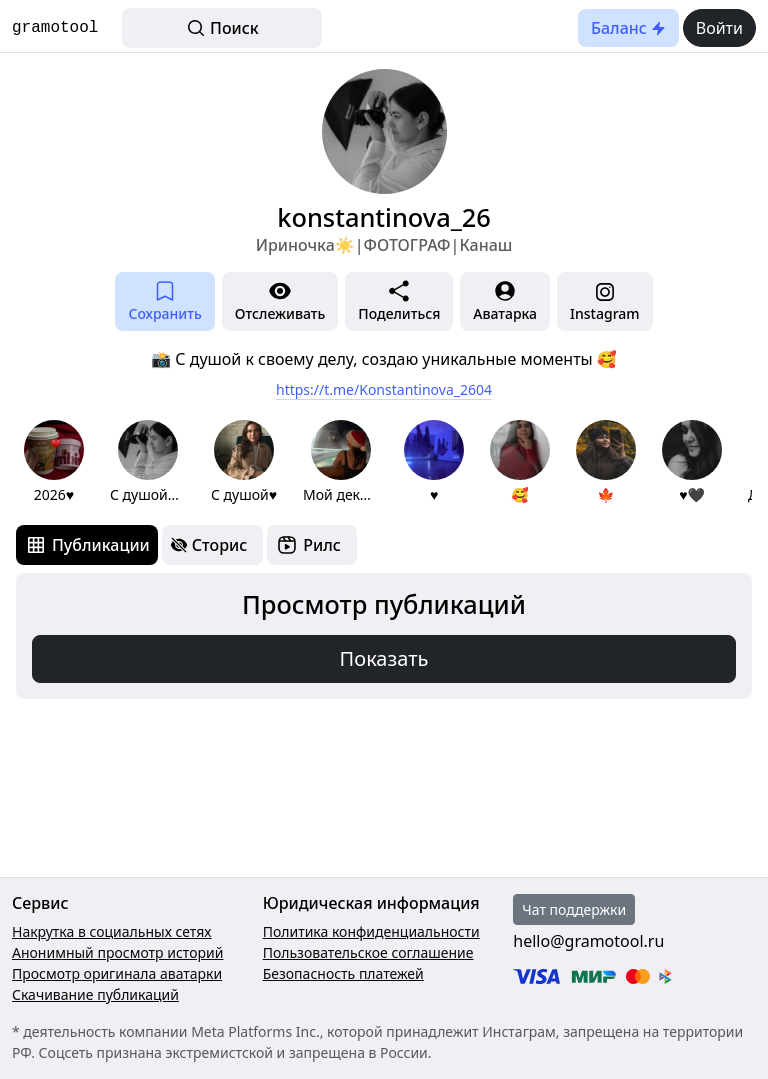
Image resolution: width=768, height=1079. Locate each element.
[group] (54, 462)
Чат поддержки (574, 909)
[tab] (87, 545)
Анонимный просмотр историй (117, 952)
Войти (719, 28)
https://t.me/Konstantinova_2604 (384, 389)
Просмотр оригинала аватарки (117, 973)
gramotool (55, 28)
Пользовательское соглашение (368, 952)
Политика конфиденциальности (371, 931)
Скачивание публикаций (95, 994)
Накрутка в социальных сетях (112, 931)
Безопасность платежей (343, 973)
